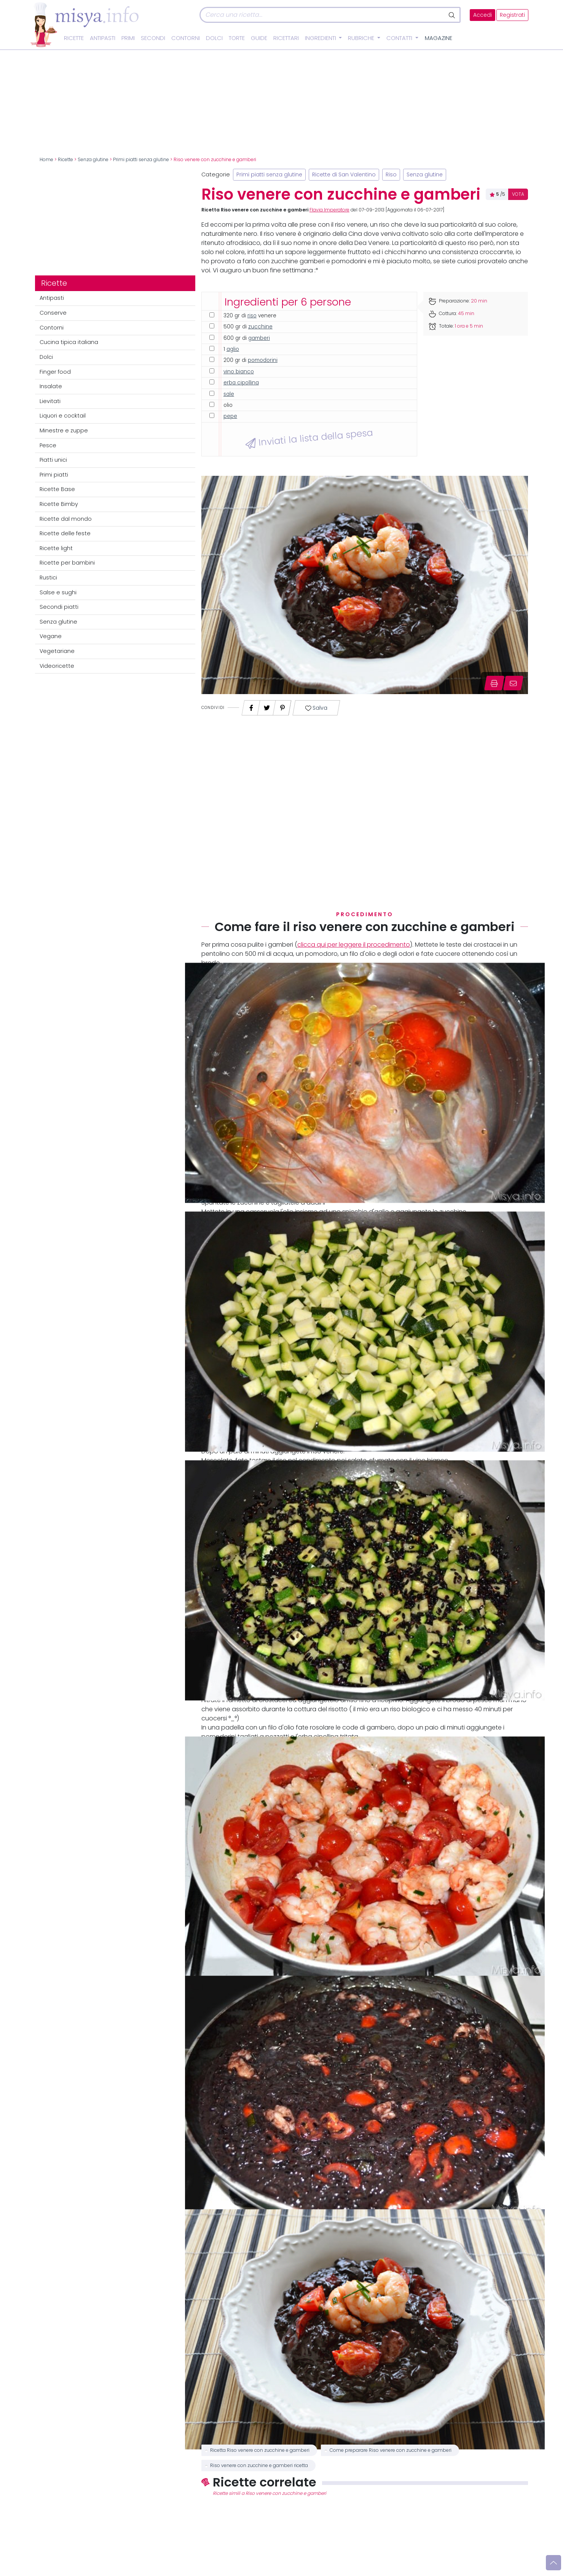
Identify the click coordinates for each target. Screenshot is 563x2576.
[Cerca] (322, 15)
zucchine (260, 326)
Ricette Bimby (59, 504)
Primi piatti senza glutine (141, 159)
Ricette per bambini (67, 562)
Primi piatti (54, 474)
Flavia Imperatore (329, 210)
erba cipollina (241, 382)
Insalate (51, 386)
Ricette (74, 38)
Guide (259, 38)
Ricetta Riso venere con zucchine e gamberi (259, 2450)
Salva (316, 708)
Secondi (153, 38)
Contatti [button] (400, 38)
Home (46, 159)
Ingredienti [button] (321, 38)
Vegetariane (57, 651)
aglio (232, 349)
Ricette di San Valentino (344, 174)
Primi (128, 38)
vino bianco (238, 371)
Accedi (482, 15)
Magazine (438, 38)
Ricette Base (57, 489)
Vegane (51, 636)
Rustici (48, 577)
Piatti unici (53, 459)
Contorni (185, 38)
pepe (230, 416)
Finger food (55, 371)
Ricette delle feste (65, 533)
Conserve (53, 312)
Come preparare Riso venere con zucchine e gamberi (390, 2450)
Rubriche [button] (362, 38)
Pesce (48, 445)
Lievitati (50, 401)
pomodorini (263, 360)
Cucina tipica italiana (69, 342)
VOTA (518, 194)
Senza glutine (93, 159)
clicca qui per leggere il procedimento (353, 944)
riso (252, 315)
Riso (391, 174)
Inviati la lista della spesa (309, 438)
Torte (237, 38)
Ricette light (56, 548)
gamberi (259, 338)
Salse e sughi (58, 592)
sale (228, 394)
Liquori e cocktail (63, 415)
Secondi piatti (59, 606)
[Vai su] (553, 2562)
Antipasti (102, 38)
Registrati (512, 15)
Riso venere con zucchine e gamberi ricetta (259, 2465)
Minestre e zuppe (64, 430)
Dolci (214, 38)
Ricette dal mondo (66, 518)
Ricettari (286, 38)
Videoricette (57, 665)
